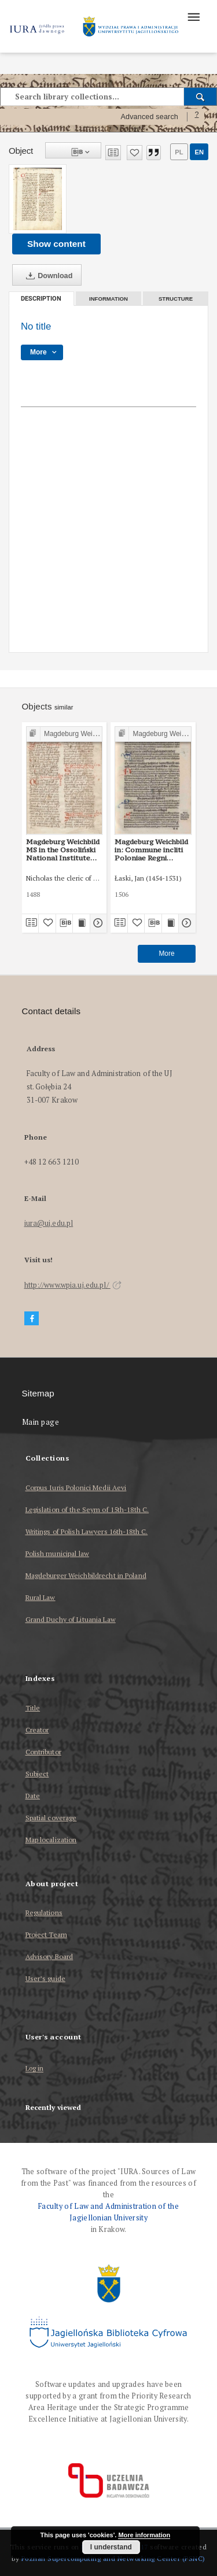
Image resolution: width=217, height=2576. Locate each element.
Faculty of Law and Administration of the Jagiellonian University (108, 2212)
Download (46, 276)
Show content (56, 244)
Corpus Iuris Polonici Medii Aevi (76, 1487)
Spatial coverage (51, 1817)
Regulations (43, 1912)
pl (179, 152)
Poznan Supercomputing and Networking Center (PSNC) (113, 2558)
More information (144, 2534)
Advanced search (149, 117)
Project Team (46, 1934)
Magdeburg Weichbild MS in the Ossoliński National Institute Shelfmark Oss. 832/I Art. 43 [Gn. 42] (63, 850)
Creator (37, 1729)
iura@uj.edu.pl (48, 1223)
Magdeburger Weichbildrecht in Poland (85, 1575)
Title (33, 1707)
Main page (41, 1422)
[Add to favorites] (134, 152)
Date (32, 1795)
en (199, 152)
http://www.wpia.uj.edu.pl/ (73, 1285)
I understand (111, 2547)
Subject (37, 1773)
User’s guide (45, 1978)
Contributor (43, 1751)
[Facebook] (31, 1319)
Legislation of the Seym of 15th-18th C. (87, 1509)
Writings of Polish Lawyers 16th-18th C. (86, 1531)
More (166, 953)
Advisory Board (49, 1956)
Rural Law (40, 1597)
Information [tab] (108, 298)
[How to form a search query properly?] (196, 117)
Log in (34, 2068)
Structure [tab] (176, 298)
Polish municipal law (57, 1553)
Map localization (51, 1839)
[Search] (200, 96)
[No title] (37, 199)
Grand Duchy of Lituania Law (70, 1619)
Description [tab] (41, 298)
